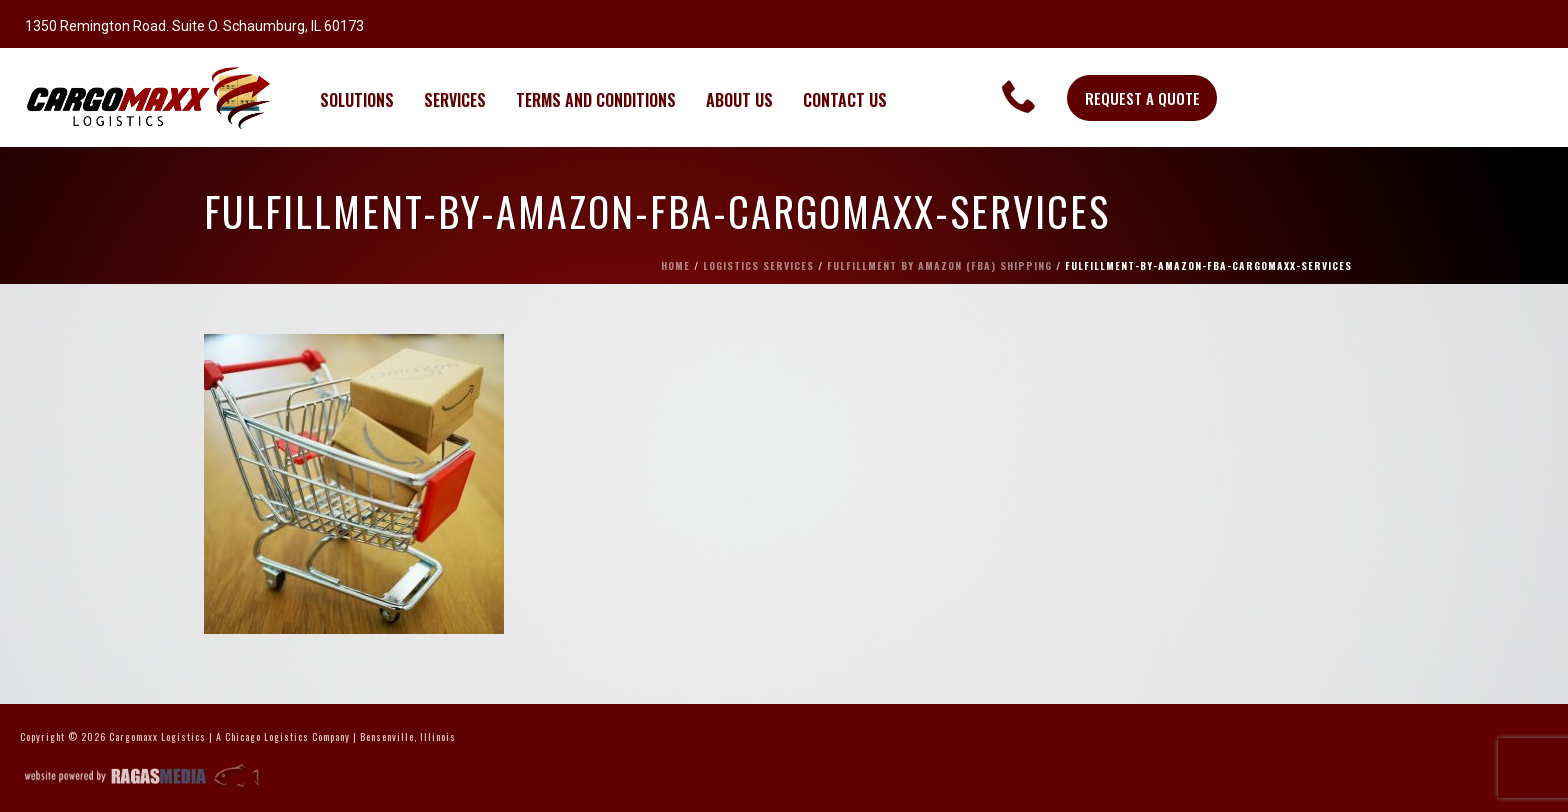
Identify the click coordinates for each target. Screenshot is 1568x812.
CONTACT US (845, 100)
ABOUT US (739, 100)
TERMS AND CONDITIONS (596, 100)
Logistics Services (758, 265)
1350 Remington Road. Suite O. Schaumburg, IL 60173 (194, 26)
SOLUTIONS (357, 100)
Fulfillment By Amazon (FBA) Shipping (939, 265)
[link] (1019, 95)
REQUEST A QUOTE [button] (1142, 98)
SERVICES (455, 100)
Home (675, 265)
